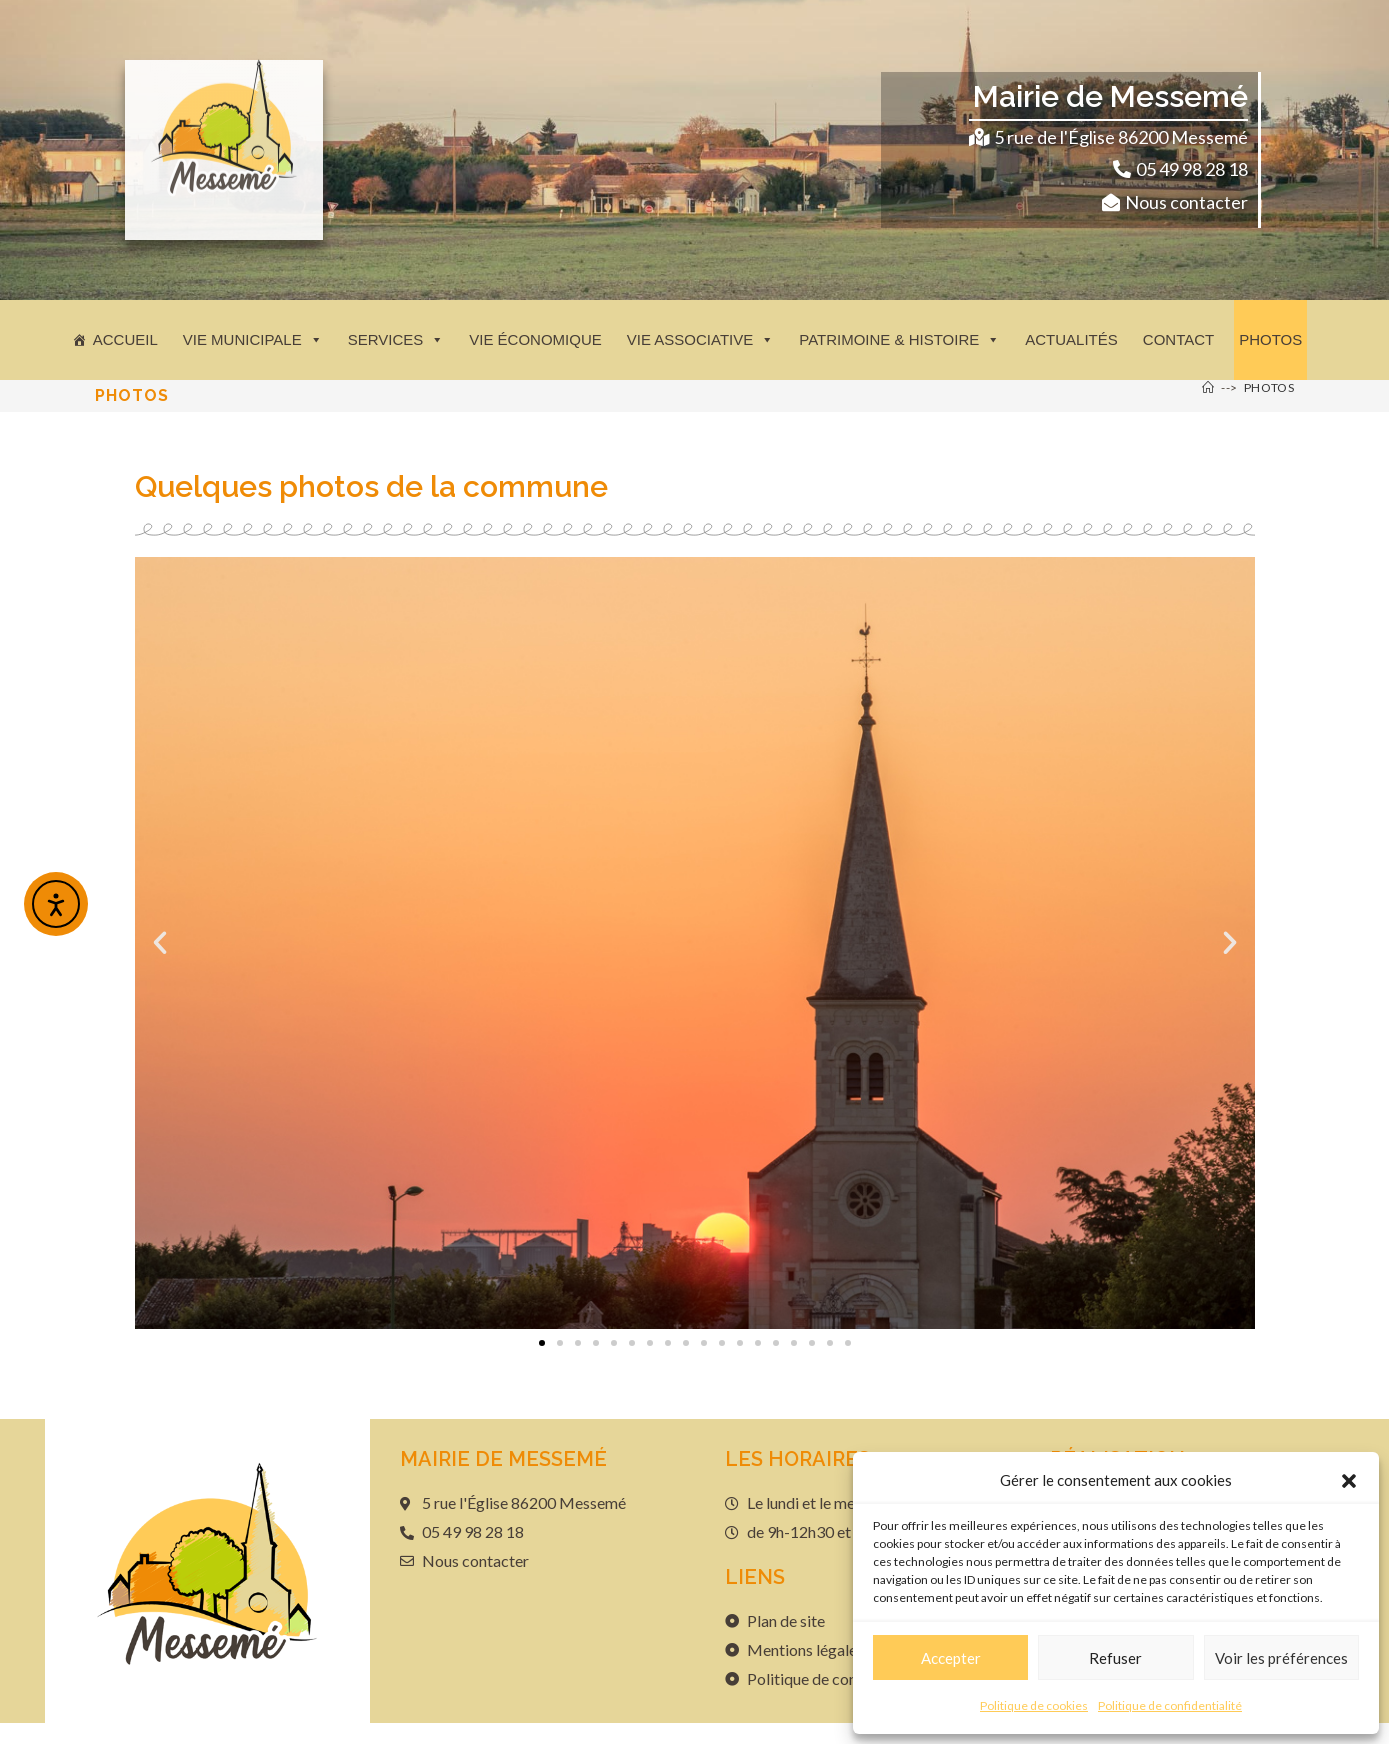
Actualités (1071, 339)
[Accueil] (1208, 387)
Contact (1178, 339)
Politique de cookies (1034, 1705)
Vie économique (535, 339)
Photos (1270, 339)
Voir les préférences (1281, 1658)
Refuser (1115, 1658)
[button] (1349, 1481)
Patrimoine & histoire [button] (899, 339)
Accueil (125, 339)
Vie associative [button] (700, 339)
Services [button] (396, 339)
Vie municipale (253, 339)
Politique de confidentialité (1170, 1705)
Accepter (951, 1658)
